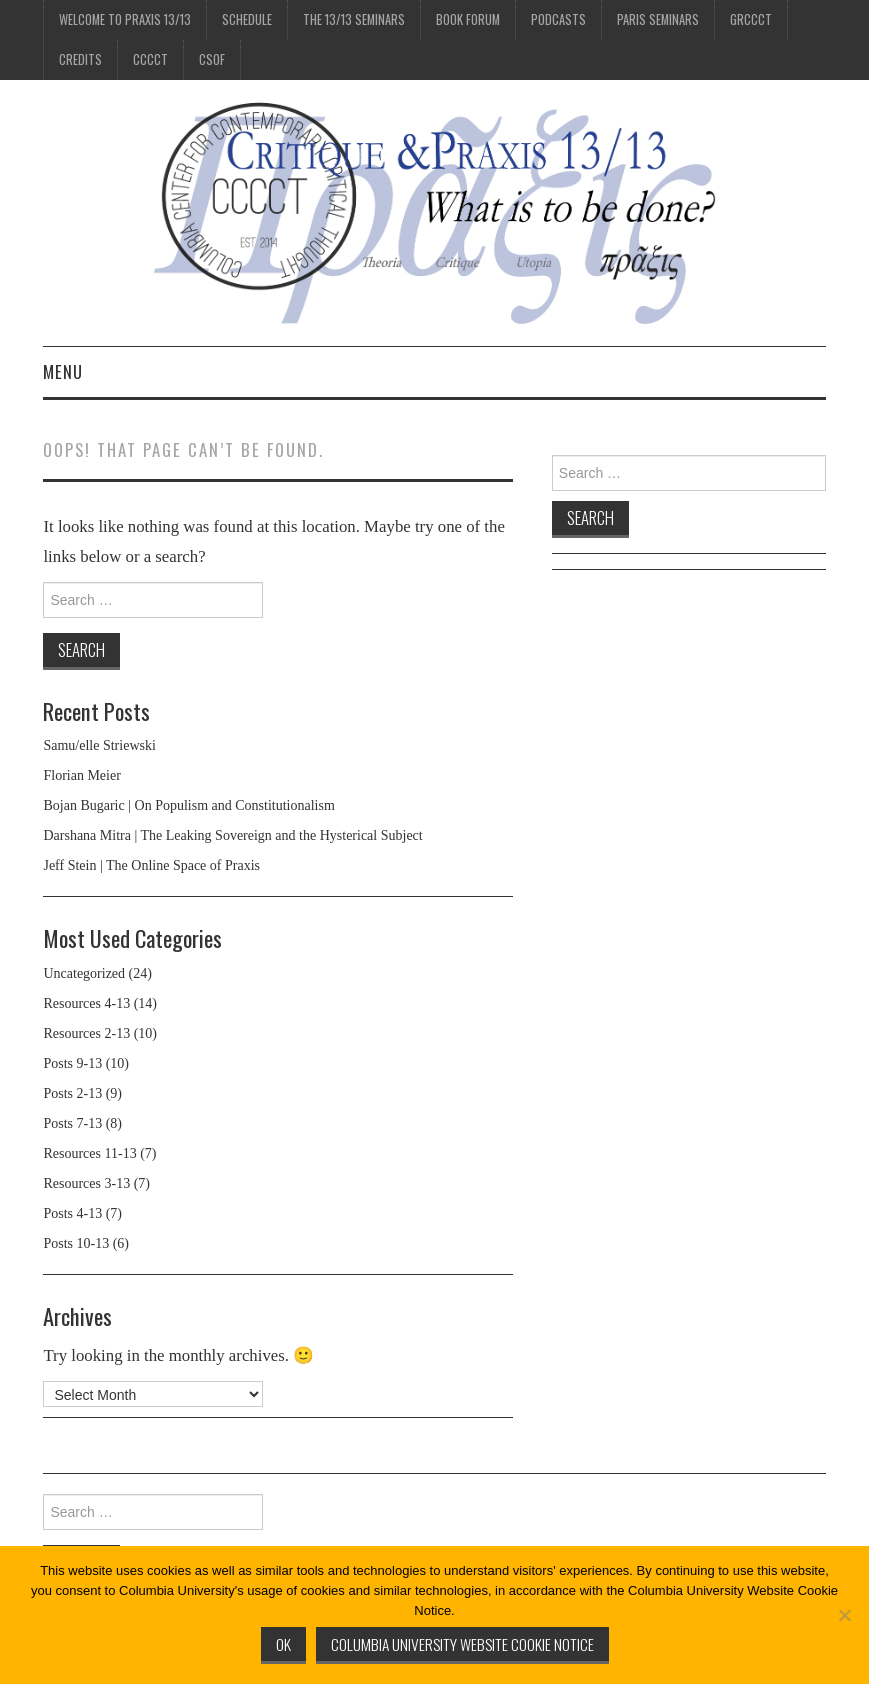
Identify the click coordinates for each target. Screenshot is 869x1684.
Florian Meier (81, 775)
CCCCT (150, 59)
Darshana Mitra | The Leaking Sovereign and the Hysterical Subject (232, 835)
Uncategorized (84, 973)
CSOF (212, 59)
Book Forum (468, 19)
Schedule (247, 19)
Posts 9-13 (72, 1063)
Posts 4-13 (72, 1213)
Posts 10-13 (76, 1243)
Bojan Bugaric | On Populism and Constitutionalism (188, 805)
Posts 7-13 (72, 1123)
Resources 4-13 (86, 1003)
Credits (80, 59)
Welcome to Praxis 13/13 (125, 19)
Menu (63, 371)
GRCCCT (751, 19)
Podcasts (558, 19)
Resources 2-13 (86, 1033)
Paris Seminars (658, 19)
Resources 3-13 (86, 1183)
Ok (283, 1644)
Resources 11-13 (89, 1153)
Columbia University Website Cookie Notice (462, 1644)
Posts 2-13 (72, 1093)
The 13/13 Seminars (354, 19)
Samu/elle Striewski (99, 745)
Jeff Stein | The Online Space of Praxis (151, 865)
